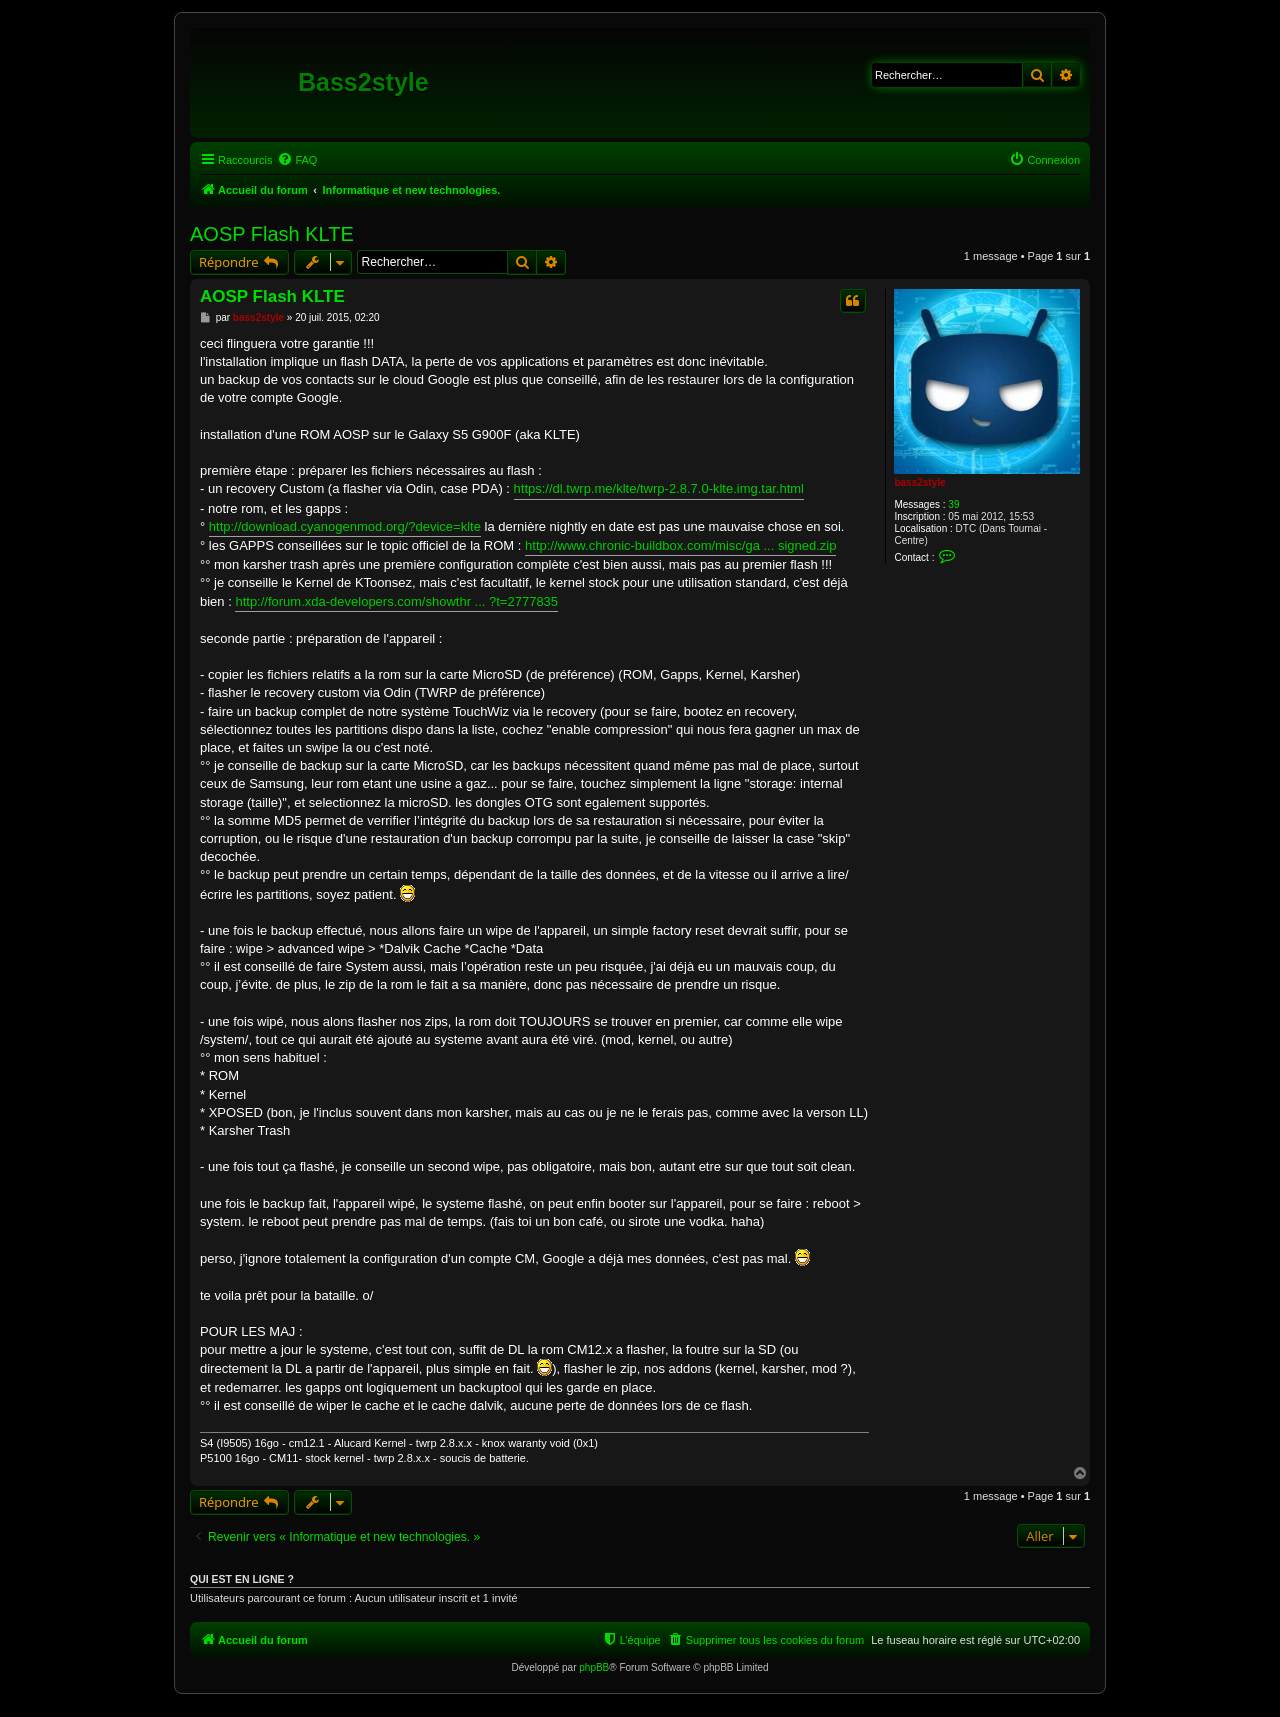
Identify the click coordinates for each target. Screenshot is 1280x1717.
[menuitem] (297, 160)
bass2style (919, 482)
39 (953, 504)
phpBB (594, 1667)
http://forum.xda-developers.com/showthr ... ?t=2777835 (396, 601)
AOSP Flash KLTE (272, 234)
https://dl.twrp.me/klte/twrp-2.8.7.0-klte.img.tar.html (659, 488)
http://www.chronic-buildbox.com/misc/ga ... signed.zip (680, 545)
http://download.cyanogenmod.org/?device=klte (345, 526)
